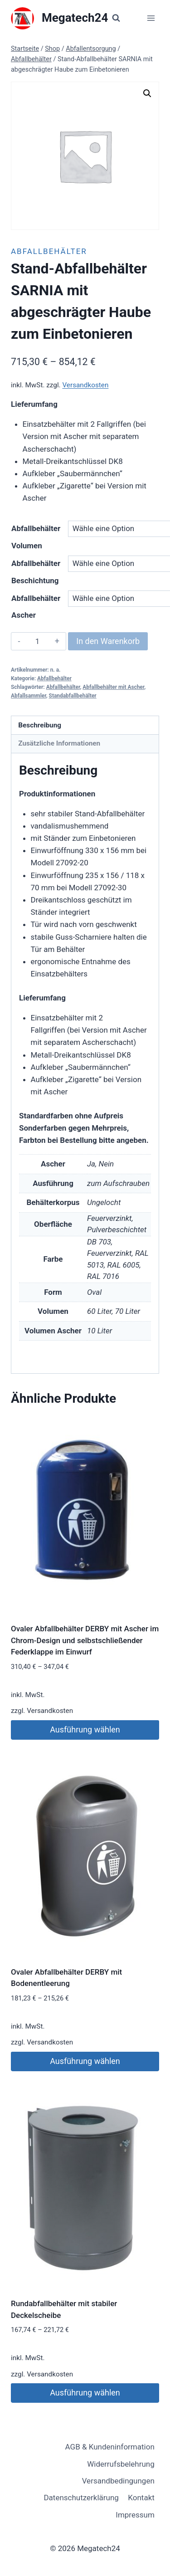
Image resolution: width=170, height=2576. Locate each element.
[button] (147, 93)
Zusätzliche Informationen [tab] (59, 743)
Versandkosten (85, 385)
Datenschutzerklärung (81, 2497)
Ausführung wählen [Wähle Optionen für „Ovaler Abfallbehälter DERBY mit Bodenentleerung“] (85, 2061)
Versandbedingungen (118, 2480)
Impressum (135, 2514)
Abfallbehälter (49, 251)
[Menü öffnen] (150, 18)
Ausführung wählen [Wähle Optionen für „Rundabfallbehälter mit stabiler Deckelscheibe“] (85, 2392)
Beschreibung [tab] (39, 725)
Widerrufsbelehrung (121, 2464)
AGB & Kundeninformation (110, 2446)
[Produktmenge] (37, 641)
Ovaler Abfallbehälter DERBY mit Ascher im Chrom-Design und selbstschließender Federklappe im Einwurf (85, 1640)
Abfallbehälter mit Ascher (113, 687)
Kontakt (141, 2497)
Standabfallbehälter (73, 696)
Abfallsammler (28, 696)
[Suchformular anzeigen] (116, 18)
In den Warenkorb (108, 641)
